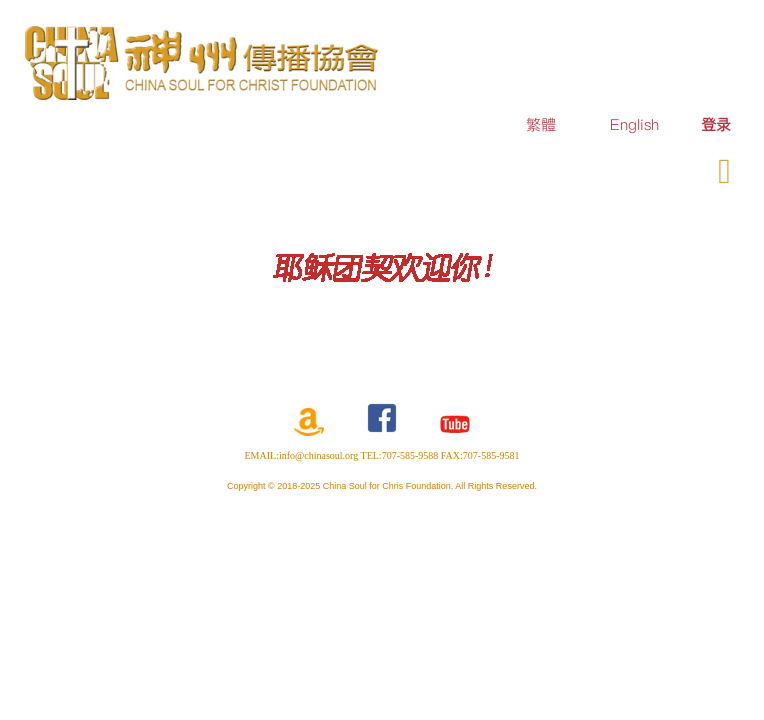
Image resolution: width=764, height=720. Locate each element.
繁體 (541, 124)
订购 (578, 167)
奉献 (638, 167)
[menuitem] (716, 124)
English (634, 124)
